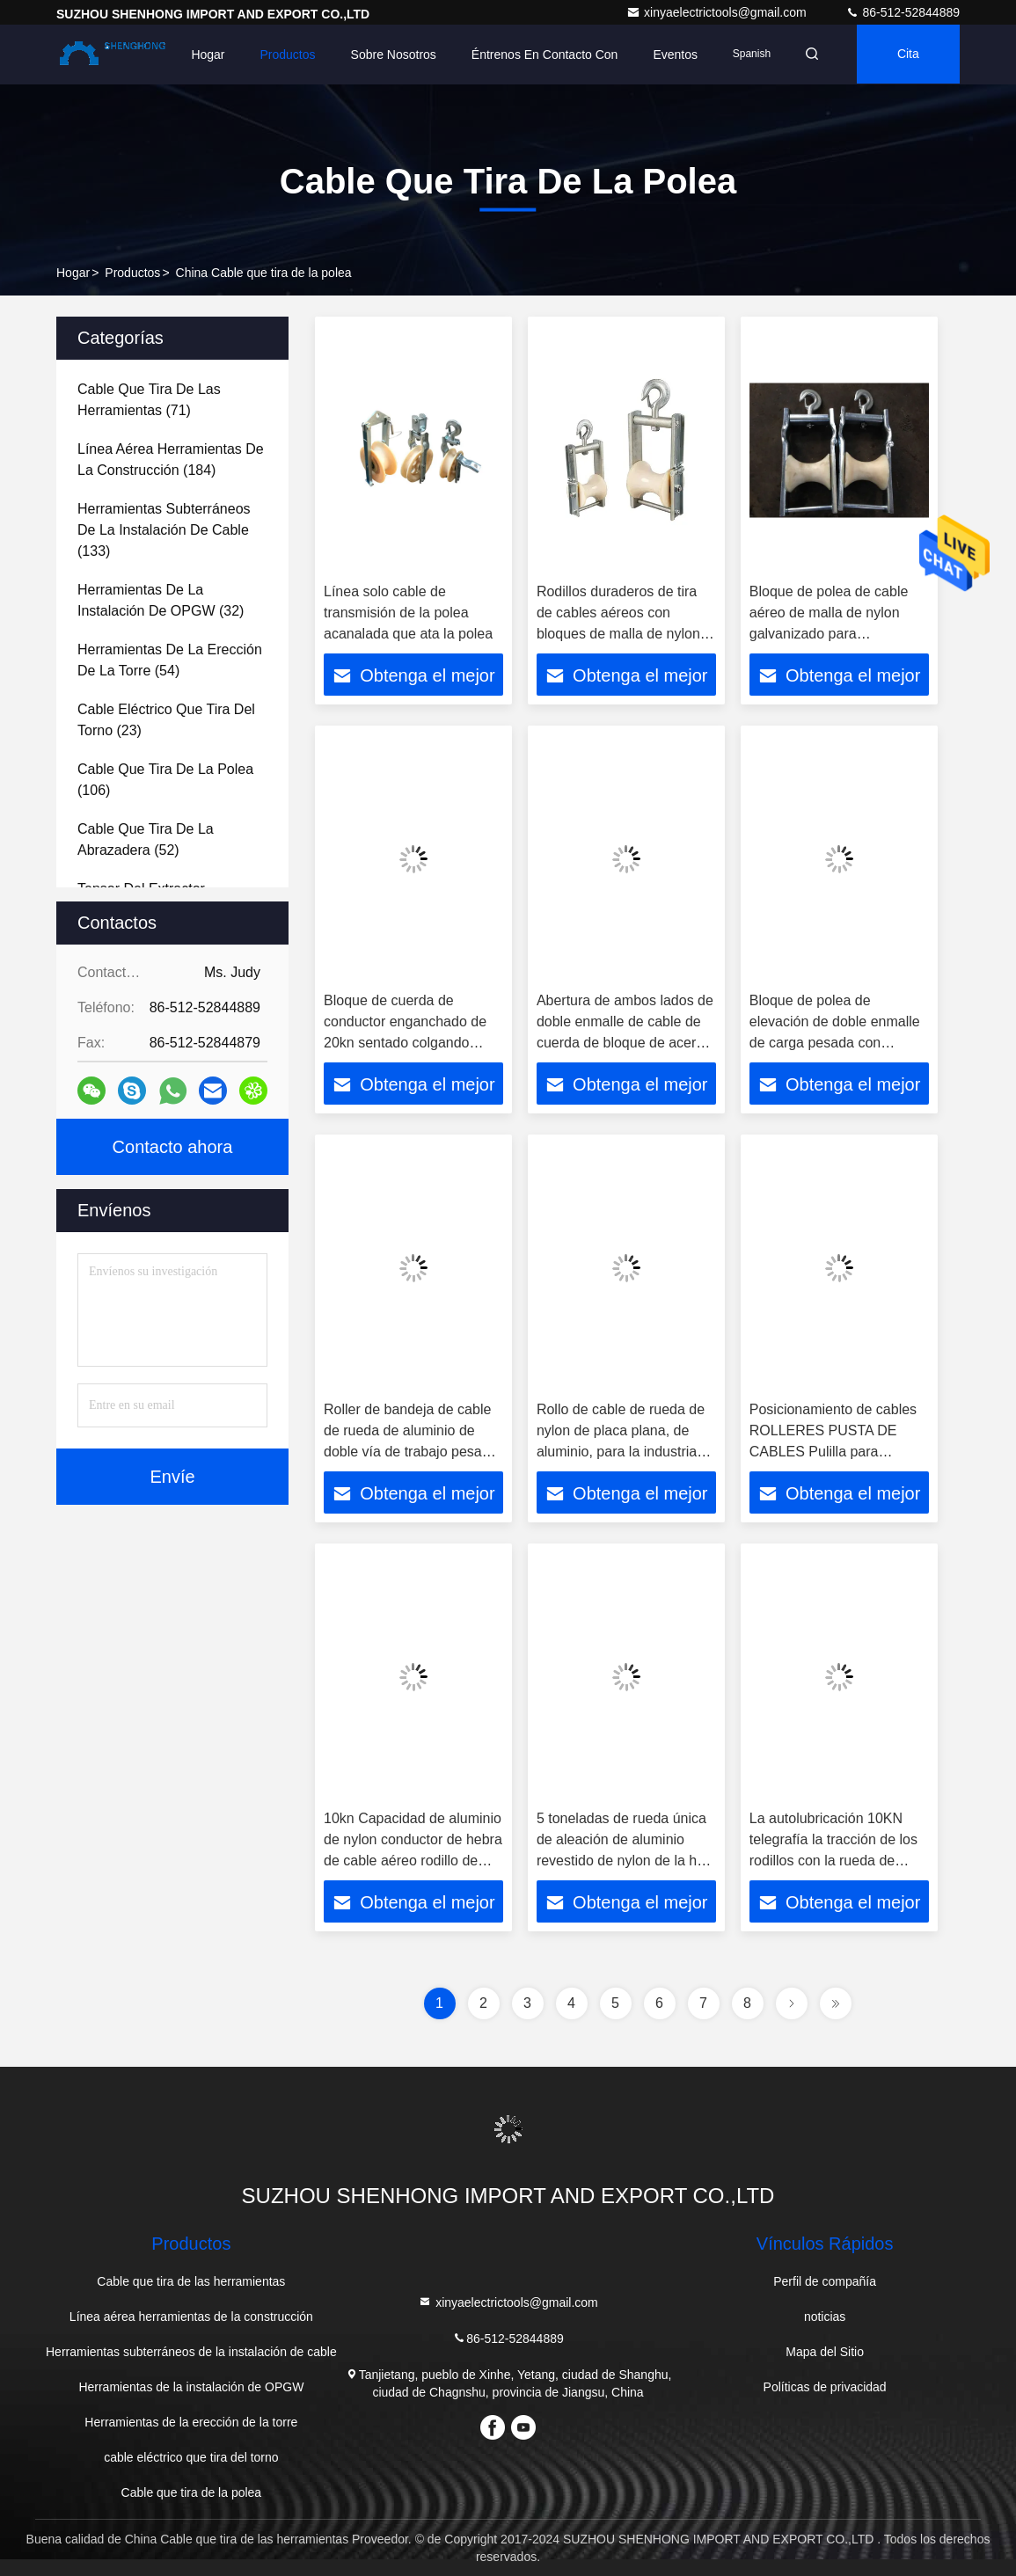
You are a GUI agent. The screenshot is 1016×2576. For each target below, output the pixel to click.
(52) (145, 839)
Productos (282, 54)
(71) (149, 400)
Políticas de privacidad (825, 2387)
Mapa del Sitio (825, 2352)
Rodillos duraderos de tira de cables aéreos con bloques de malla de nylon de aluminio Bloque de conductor (618, 633)
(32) (160, 600)
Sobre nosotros (387, 54)
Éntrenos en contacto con (539, 54)
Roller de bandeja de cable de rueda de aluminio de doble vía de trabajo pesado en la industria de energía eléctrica (410, 1451)
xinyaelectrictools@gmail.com (718, 12)
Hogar (202, 54)
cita (906, 54)
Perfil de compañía (824, 2281)
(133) (164, 529)
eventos (669, 54)
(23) (166, 720)
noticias (824, 2317)
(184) (170, 459)
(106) (165, 780)
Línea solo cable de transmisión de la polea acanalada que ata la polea (408, 612)
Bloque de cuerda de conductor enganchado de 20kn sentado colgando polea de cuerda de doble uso (405, 1042)
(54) (169, 660)
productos (132, 273)
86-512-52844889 (902, 12)
